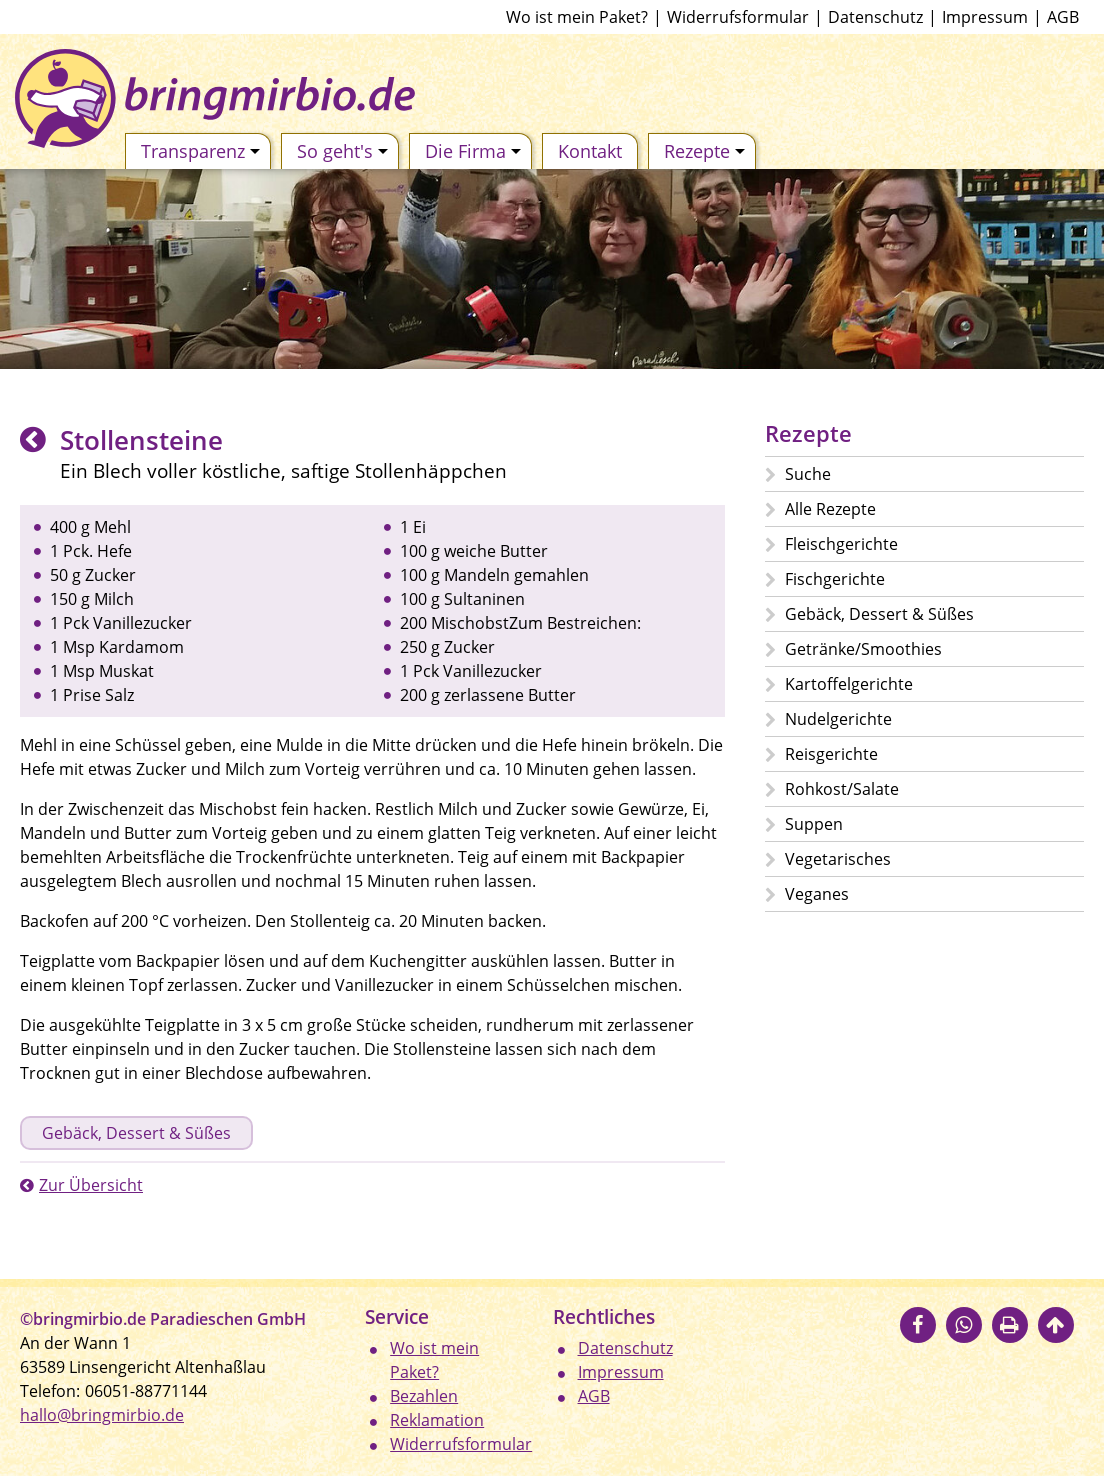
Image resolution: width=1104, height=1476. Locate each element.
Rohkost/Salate (842, 789)
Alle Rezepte (830, 509)
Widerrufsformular (738, 17)
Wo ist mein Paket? (577, 17)
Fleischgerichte (841, 544)
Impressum (985, 17)
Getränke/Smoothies (863, 649)
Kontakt (590, 151)
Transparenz (200, 151)
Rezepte (704, 151)
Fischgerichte (835, 579)
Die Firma (473, 151)
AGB (1063, 17)
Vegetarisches (838, 859)
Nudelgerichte (838, 719)
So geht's (342, 151)
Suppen (814, 824)
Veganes (817, 894)
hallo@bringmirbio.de (102, 1415)
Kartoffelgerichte (849, 684)
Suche (808, 474)
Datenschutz (875, 17)
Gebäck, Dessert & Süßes (136, 1133)
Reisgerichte (831, 754)
